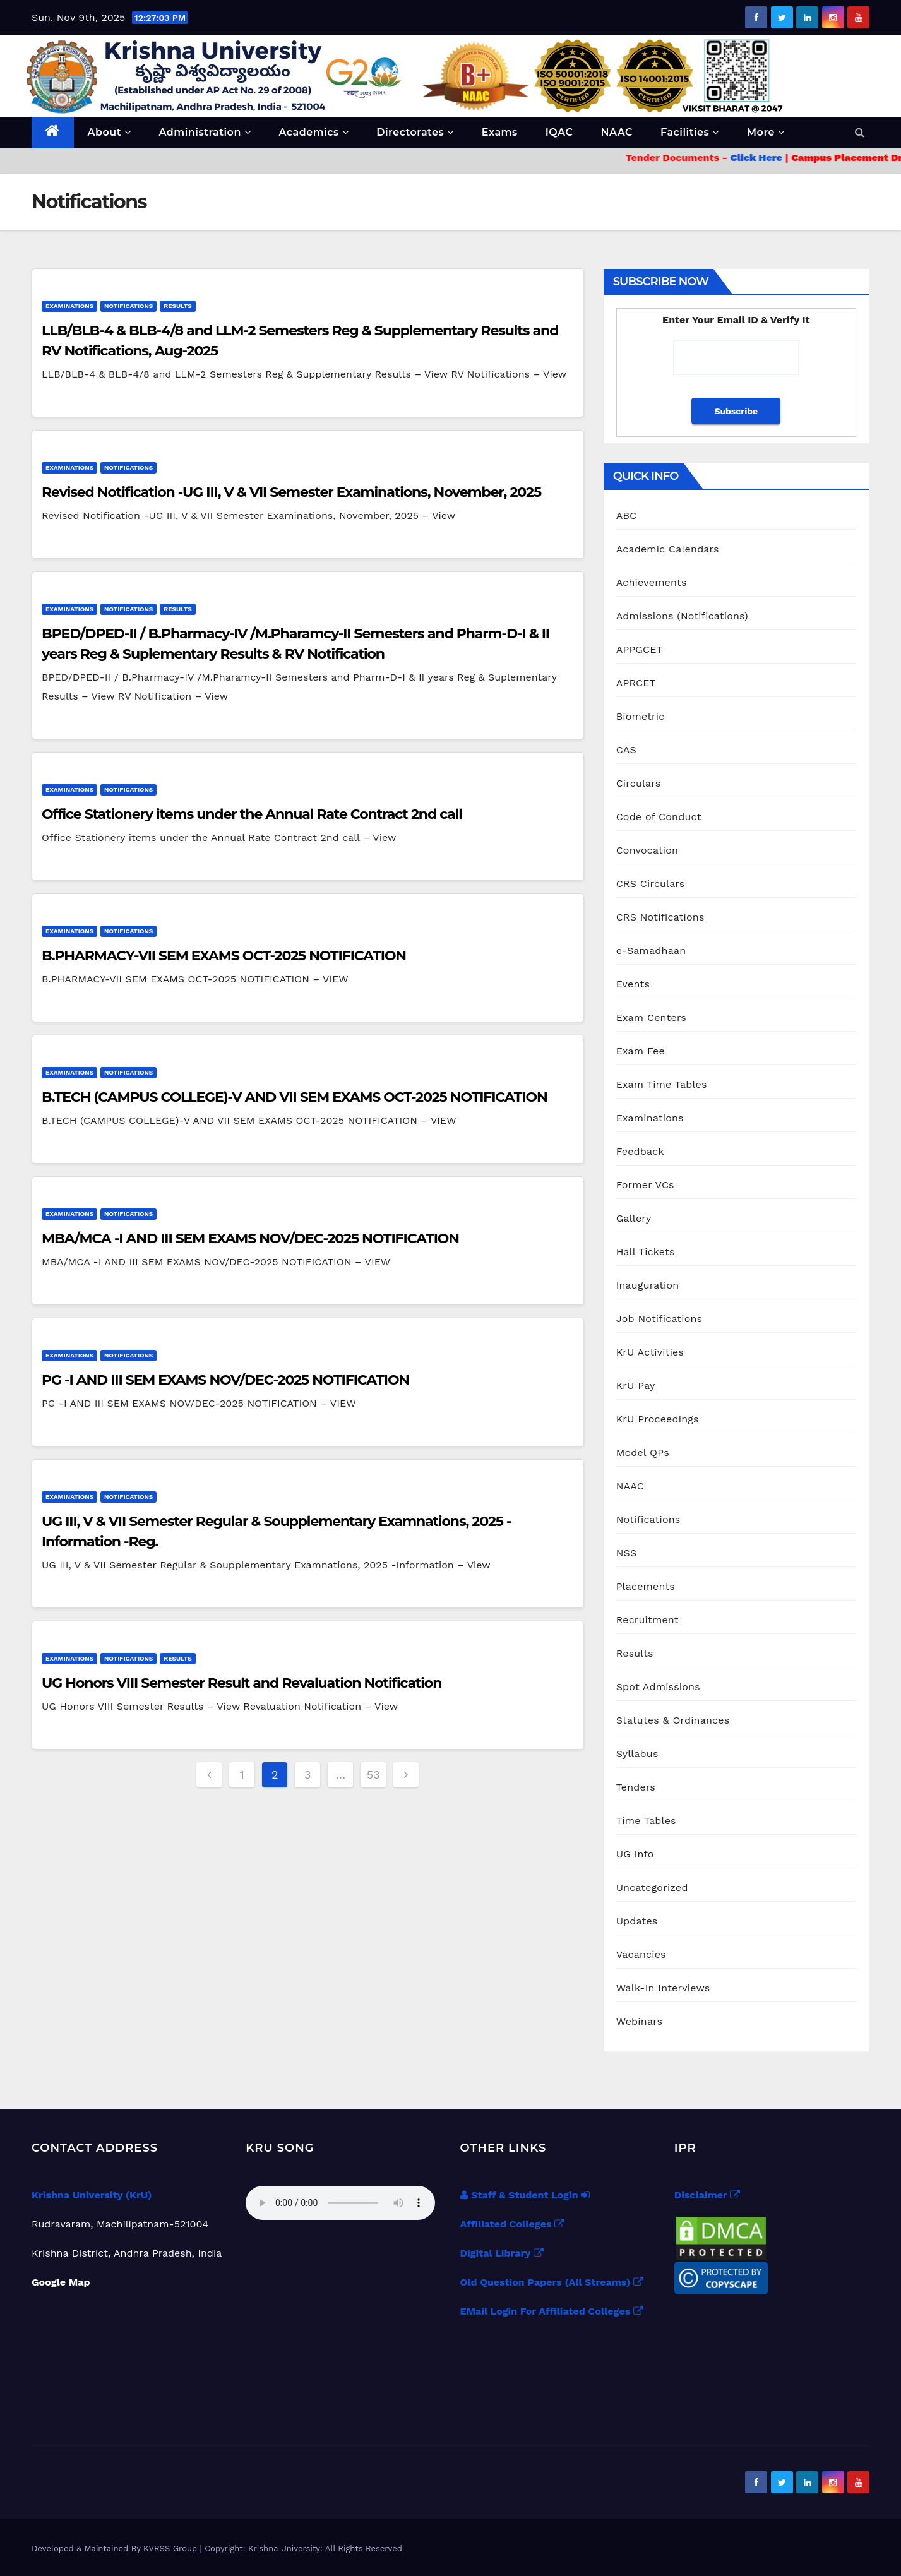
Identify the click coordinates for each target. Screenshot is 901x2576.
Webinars (639, 2021)
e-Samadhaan (651, 951)
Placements (645, 1586)
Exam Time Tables (661, 1084)
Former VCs (645, 1185)
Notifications (128, 305)
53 (373, 1774)
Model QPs (642, 1452)
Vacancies (641, 1954)
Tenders (635, 1787)
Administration (204, 132)
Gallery (634, 1218)
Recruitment (647, 1620)
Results (177, 305)
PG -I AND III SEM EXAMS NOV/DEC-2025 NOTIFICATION (225, 1379)
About (109, 132)
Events (633, 984)
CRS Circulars (650, 884)
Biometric (640, 716)
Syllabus (637, 1754)
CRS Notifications (660, 917)
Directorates (415, 132)
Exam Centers (651, 1017)
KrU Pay (635, 1386)
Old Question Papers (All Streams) (551, 2282)
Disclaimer (707, 2195)
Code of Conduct (658, 817)
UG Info (635, 1854)
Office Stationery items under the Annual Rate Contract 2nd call (252, 814)
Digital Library (502, 2253)
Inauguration (647, 1285)
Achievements (651, 582)
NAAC (616, 132)
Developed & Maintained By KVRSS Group (116, 2548)
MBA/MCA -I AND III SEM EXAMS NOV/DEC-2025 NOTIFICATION (250, 1238)
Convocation (647, 850)
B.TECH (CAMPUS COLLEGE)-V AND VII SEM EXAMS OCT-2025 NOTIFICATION (294, 1097)
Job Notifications (659, 1319)
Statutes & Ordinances (673, 1720)
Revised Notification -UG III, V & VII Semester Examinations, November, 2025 (291, 492)
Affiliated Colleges (512, 2224)
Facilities (689, 132)
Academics (313, 132)
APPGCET (639, 649)
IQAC (559, 132)
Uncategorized (652, 1887)
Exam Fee (640, 1051)
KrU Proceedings (657, 1419)
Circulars (638, 783)
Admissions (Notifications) (682, 616)
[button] (859, 132)
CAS (626, 750)
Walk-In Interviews (663, 1988)
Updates (637, 1921)
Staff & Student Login (525, 2195)
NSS (626, 1553)
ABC (626, 516)
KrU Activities (650, 1352)
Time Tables (646, 1821)
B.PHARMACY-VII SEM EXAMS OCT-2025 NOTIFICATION (224, 955)
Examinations (69, 305)
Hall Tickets (645, 1252)
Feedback (640, 1151)
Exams (500, 132)
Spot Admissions (658, 1687)
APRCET (636, 683)
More (766, 132)
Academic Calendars (667, 549)
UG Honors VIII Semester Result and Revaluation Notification (241, 1682)
